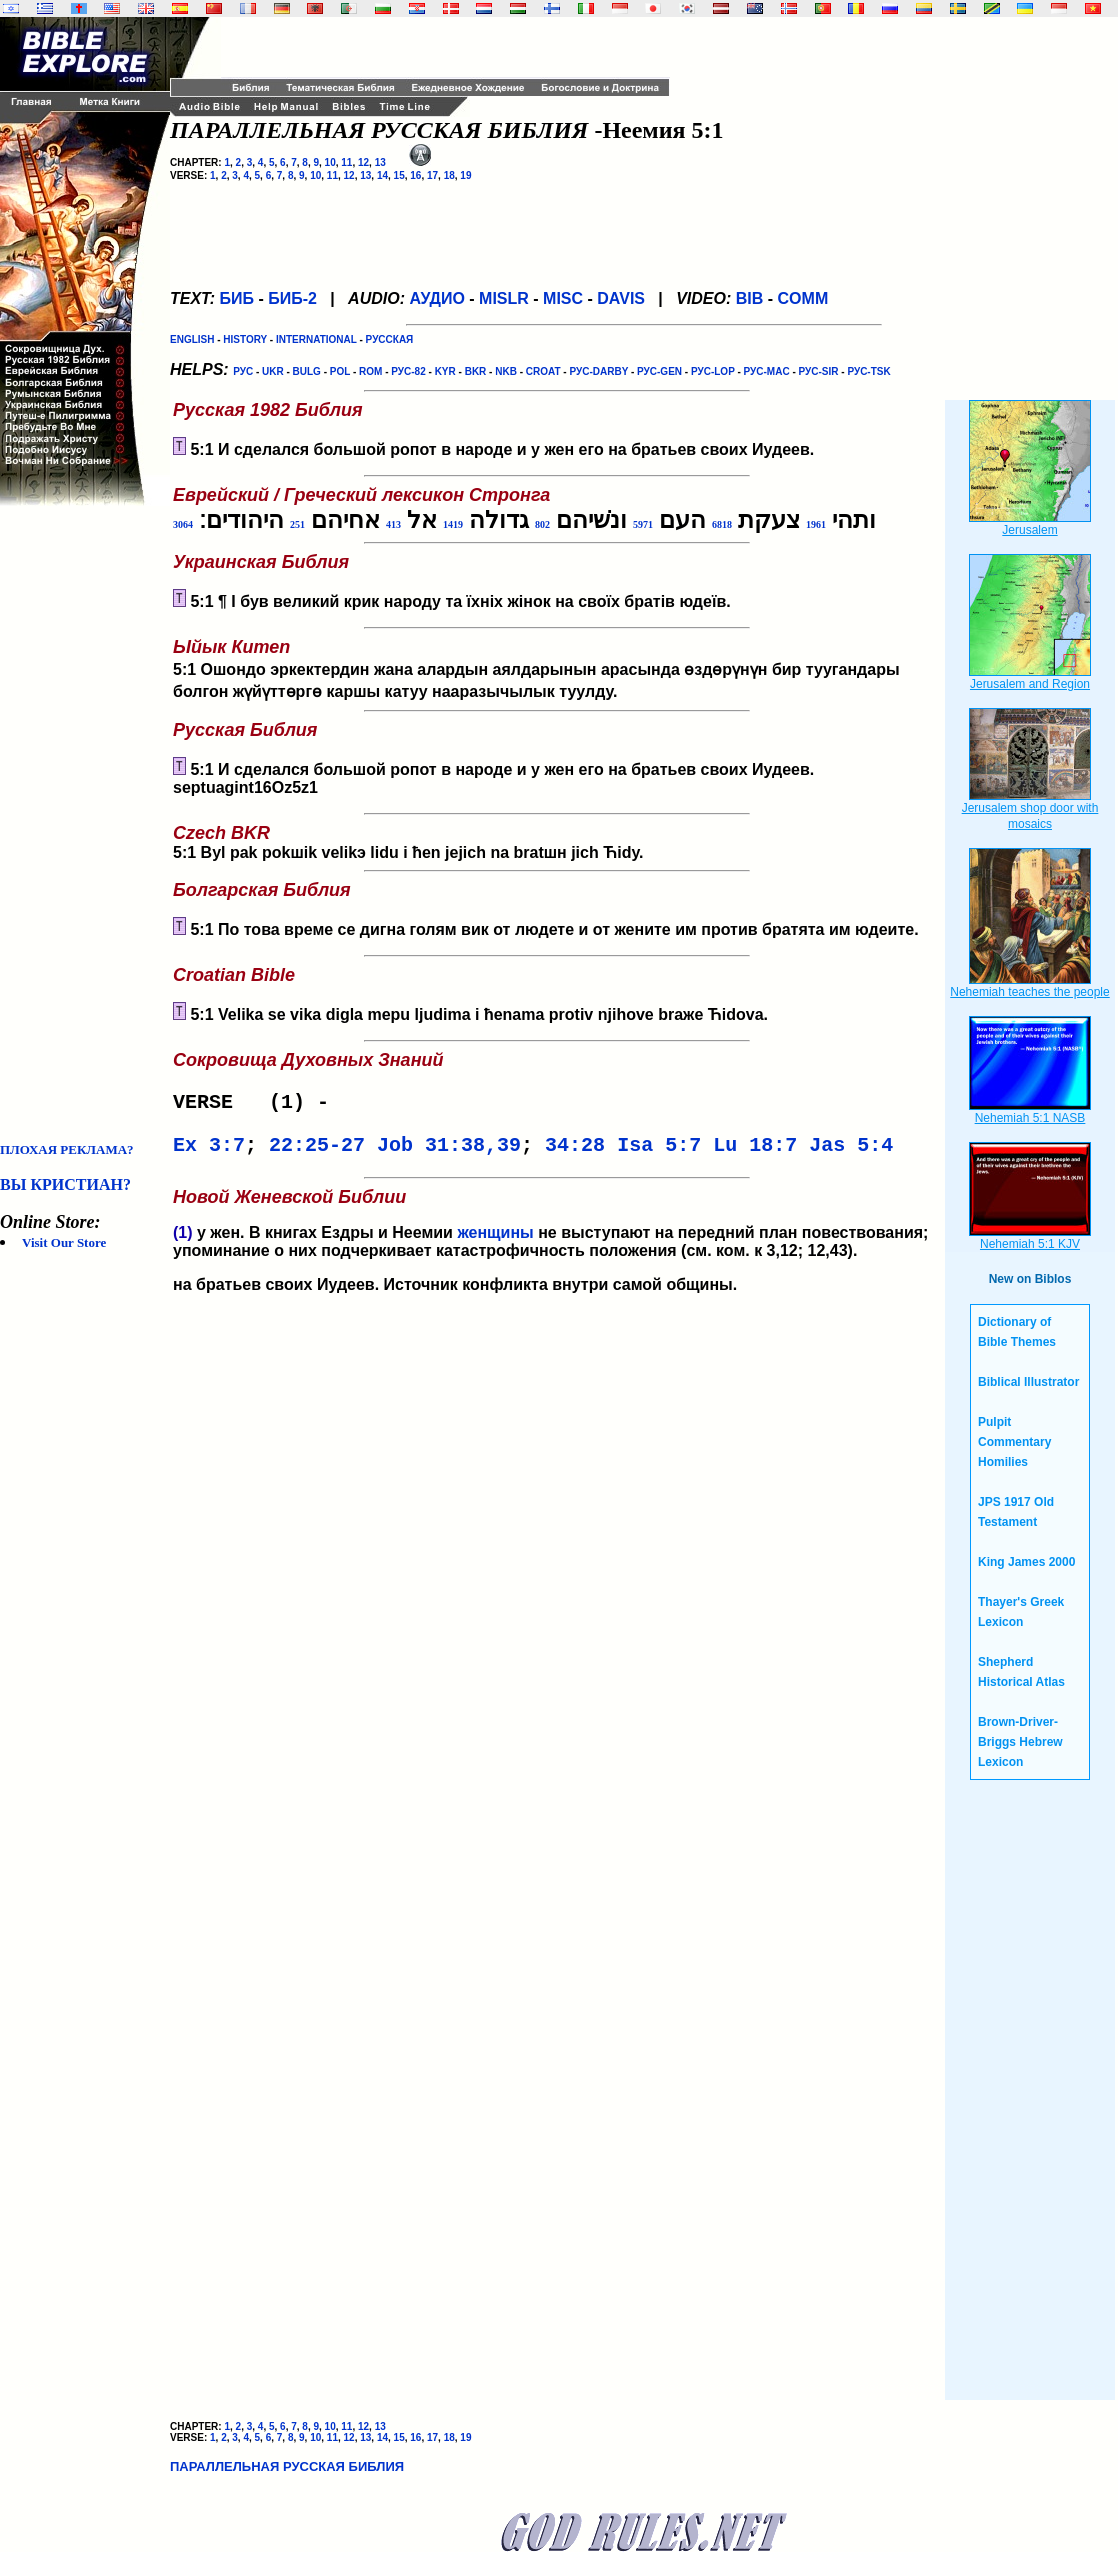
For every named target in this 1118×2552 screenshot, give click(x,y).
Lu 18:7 (755, 1151)
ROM (370, 371)
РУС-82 (408, 371)
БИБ (236, 298)
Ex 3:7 (209, 1151)
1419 (453, 524)
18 (449, 175)
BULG (307, 371)
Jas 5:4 (851, 1151)
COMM (803, 298)
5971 (643, 524)
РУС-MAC (767, 371)
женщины (495, 1240)
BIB (750, 298)
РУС (243, 371)
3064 (183, 524)
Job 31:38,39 (449, 1151)
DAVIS (621, 298)
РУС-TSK (868, 371)
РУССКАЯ (390, 339)
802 (542, 524)
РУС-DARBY (598, 371)
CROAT (543, 371)
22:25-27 (317, 1151)
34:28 (575, 1151)
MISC (563, 298)
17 (432, 175)
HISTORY (245, 339)
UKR (273, 371)
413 (393, 524)
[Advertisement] (80, 824)
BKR (476, 371)
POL (340, 371)
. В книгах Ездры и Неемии (315, 1240)
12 (363, 162)
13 (380, 162)
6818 (722, 524)
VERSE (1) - (257, 1104)
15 (399, 175)
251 (297, 524)
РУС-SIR (819, 371)
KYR (445, 371)
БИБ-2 (292, 298)
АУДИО (436, 298)
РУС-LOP (713, 371)
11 (346, 162)
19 (465, 175)
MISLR (504, 298)
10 (330, 162)
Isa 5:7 (659, 1151)
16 (415, 175)
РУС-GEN (659, 371)
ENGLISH (192, 339)
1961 (816, 524)
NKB (506, 371)
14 (382, 175)
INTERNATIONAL (316, 339)
